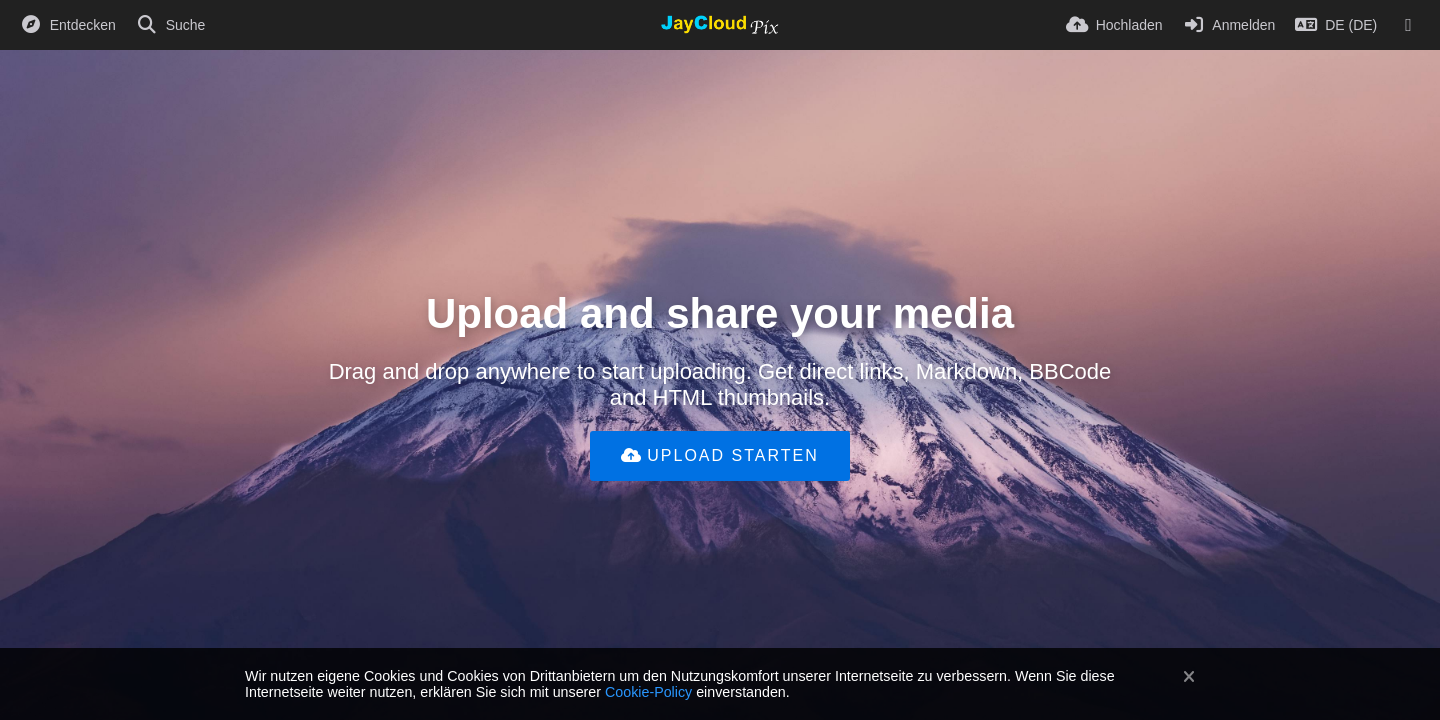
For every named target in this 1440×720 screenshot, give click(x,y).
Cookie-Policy (648, 692)
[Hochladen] (1114, 25)
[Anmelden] (1229, 25)
